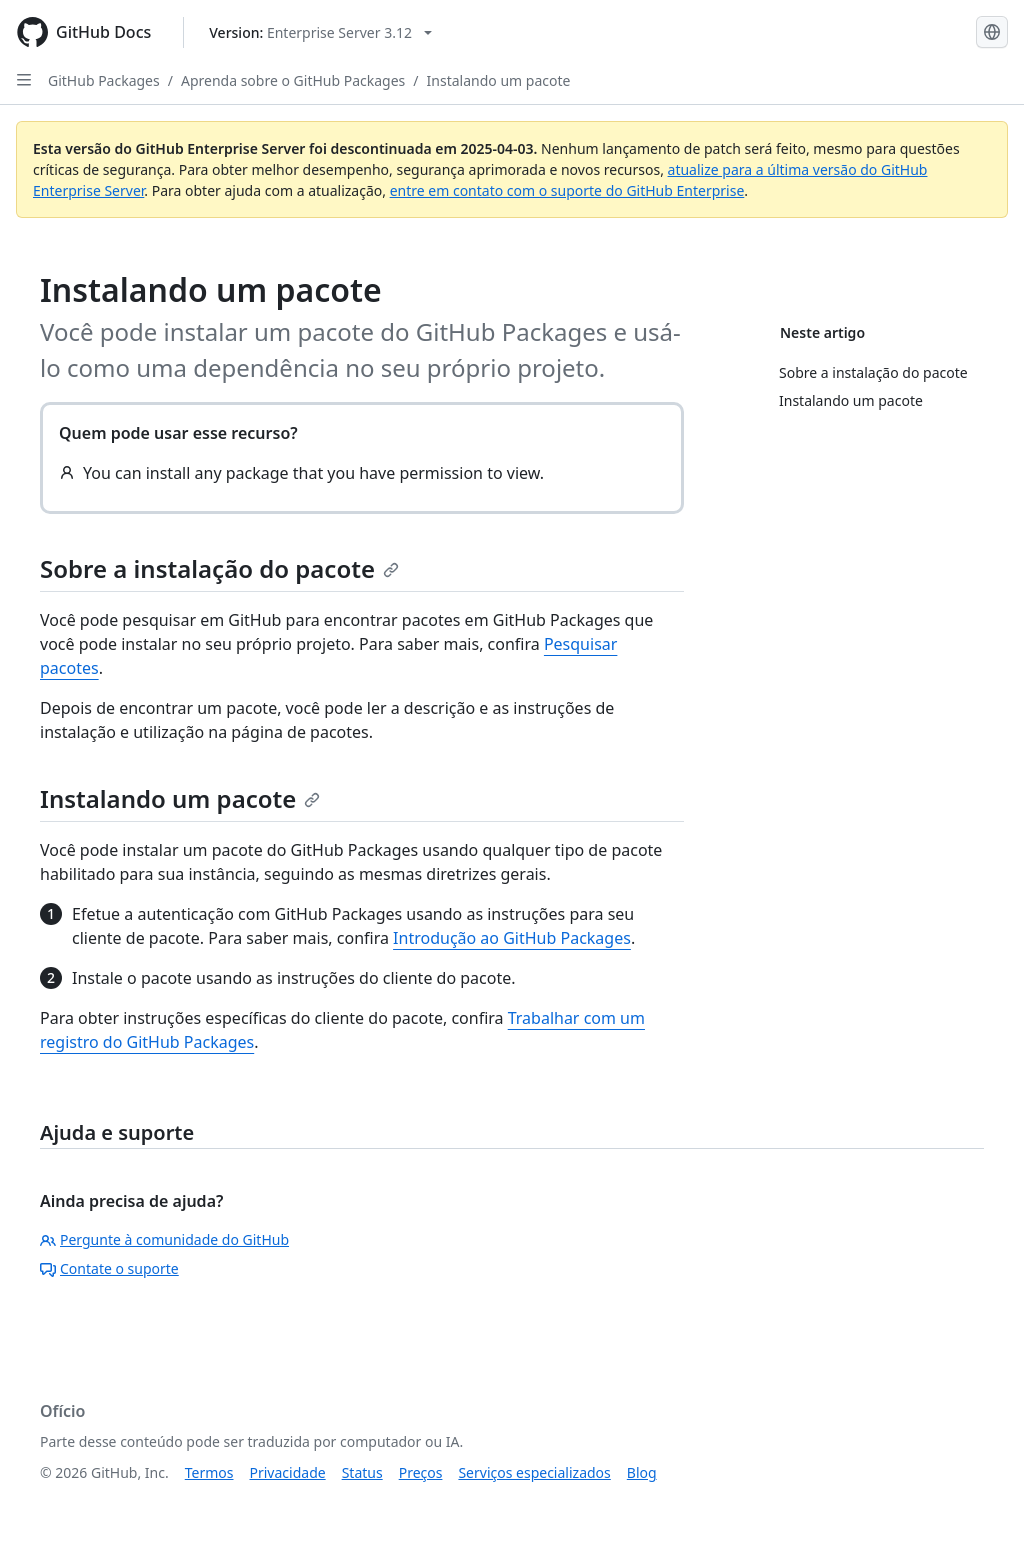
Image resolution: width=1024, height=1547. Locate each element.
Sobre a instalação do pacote (219, 568)
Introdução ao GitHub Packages (512, 938)
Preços (421, 1472)
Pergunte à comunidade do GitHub (164, 1239)
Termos (209, 1472)
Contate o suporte (109, 1268)
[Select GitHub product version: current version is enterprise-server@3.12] (320, 32)
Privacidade (288, 1472)
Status (362, 1472)
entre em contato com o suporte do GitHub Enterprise (567, 190)
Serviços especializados (534, 1472)
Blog (642, 1472)
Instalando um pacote (499, 80)
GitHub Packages (104, 80)
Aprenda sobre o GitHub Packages (293, 80)
